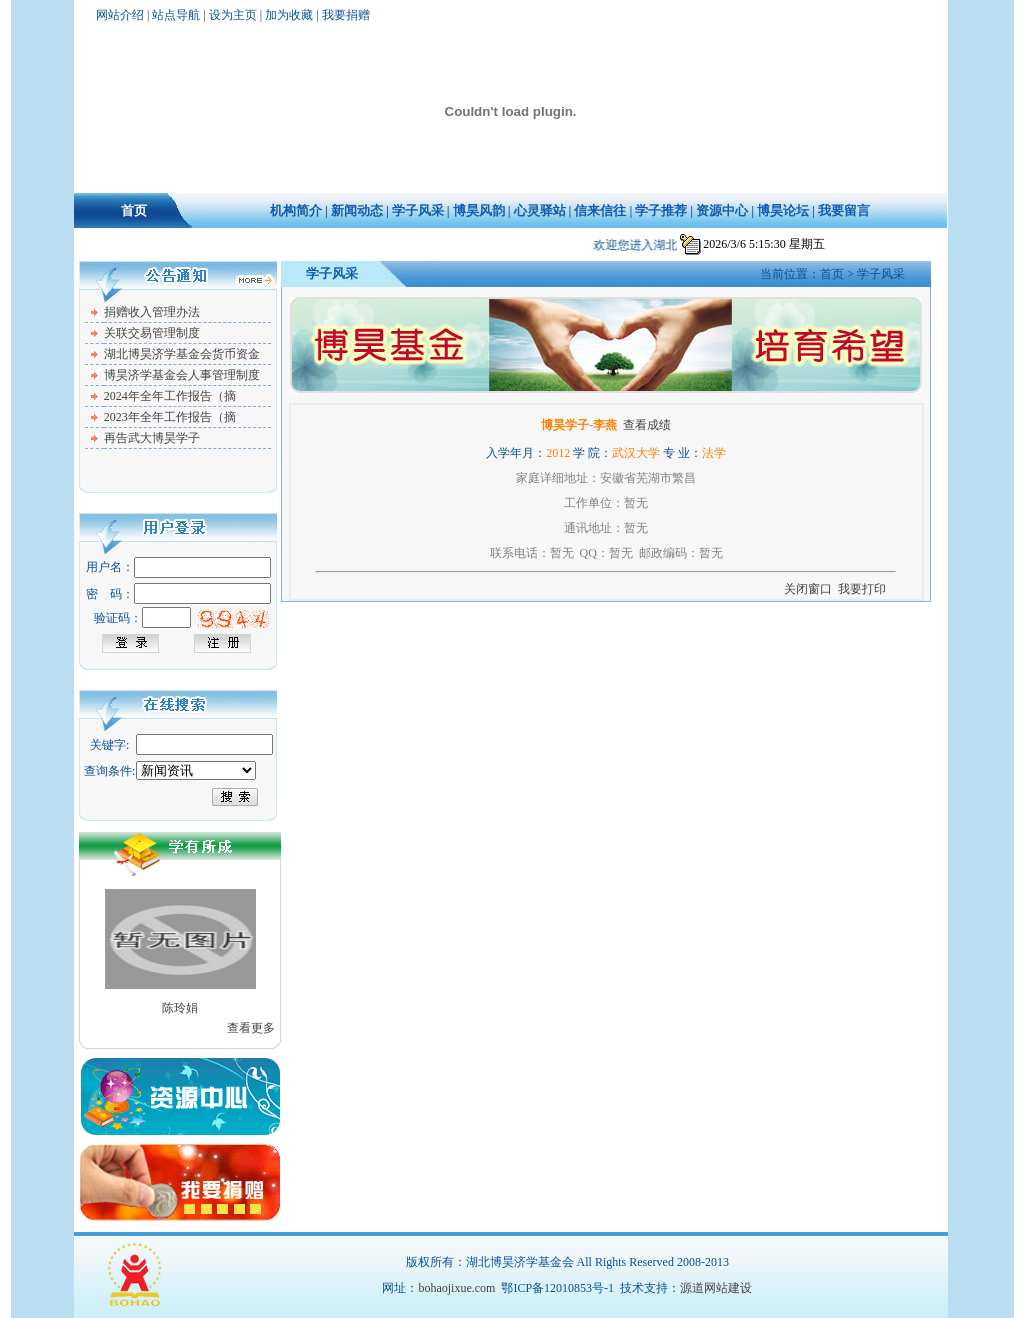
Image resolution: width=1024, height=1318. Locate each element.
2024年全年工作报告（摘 (170, 396)
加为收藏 (289, 15)
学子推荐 (661, 210)
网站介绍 (120, 15)
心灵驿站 (540, 210)
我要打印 (862, 589)
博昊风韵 (479, 210)
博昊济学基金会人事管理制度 (182, 375)
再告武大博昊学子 (152, 438)
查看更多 (251, 1028)
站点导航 (176, 15)
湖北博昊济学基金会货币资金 (182, 354)
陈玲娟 (180, 1008)
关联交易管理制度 (152, 333)
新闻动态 (357, 210)
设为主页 (233, 15)
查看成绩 (647, 425)
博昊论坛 (783, 210)
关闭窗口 (808, 589)
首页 (134, 210)
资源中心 (722, 210)
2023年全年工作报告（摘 (170, 417)
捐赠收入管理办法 (152, 312)
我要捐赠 (346, 15)
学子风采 (418, 210)
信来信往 (600, 210)
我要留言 (844, 210)
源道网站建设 (716, 1288)
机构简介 (296, 210)
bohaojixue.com (456, 1288)
